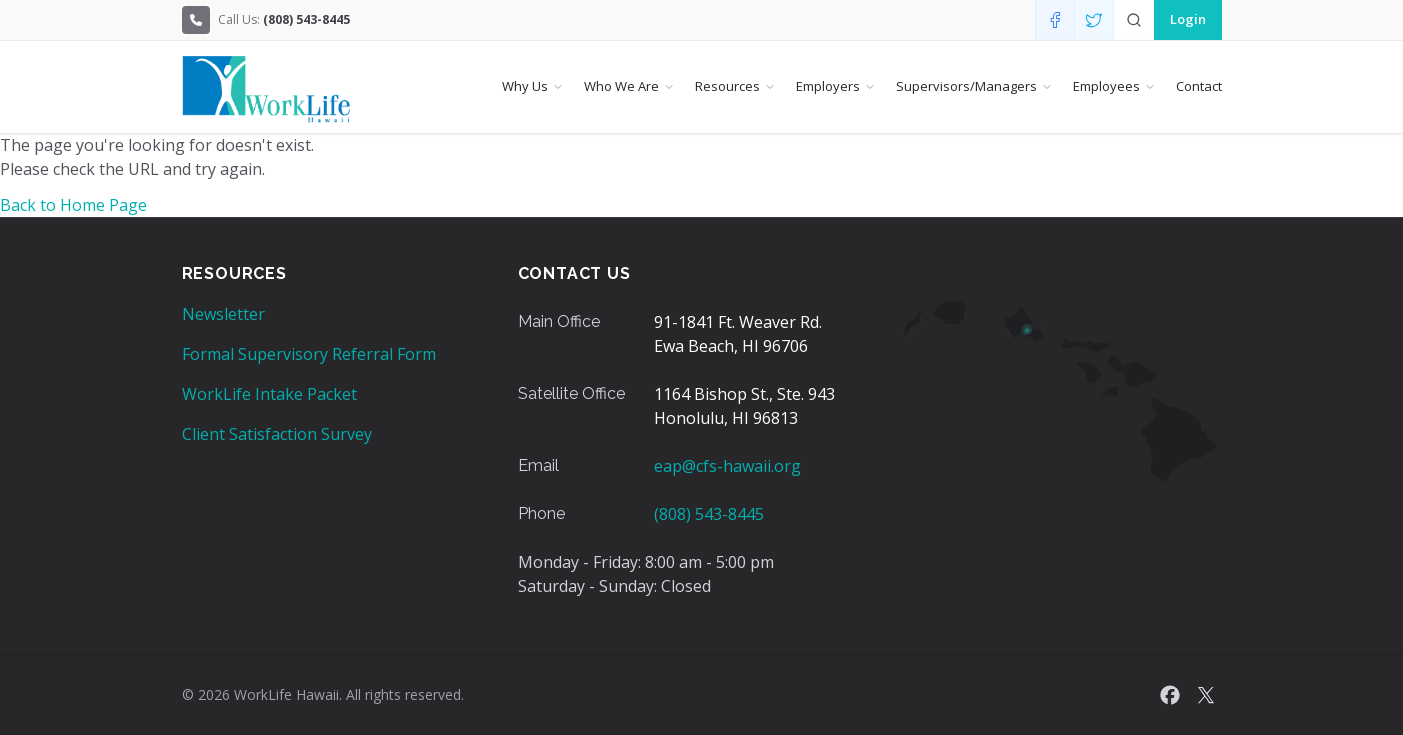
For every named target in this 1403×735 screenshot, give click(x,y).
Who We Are (621, 86)
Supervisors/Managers (966, 86)
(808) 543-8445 (709, 514)
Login (1188, 19)
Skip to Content (16, 16)
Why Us (525, 86)
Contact (1199, 86)
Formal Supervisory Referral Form (309, 354)
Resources (727, 86)
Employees (1106, 86)
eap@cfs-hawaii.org (727, 466)
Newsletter (223, 314)
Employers (828, 86)
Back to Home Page (73, 205)
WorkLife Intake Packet (269, 394)
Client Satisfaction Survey (277, 434)
